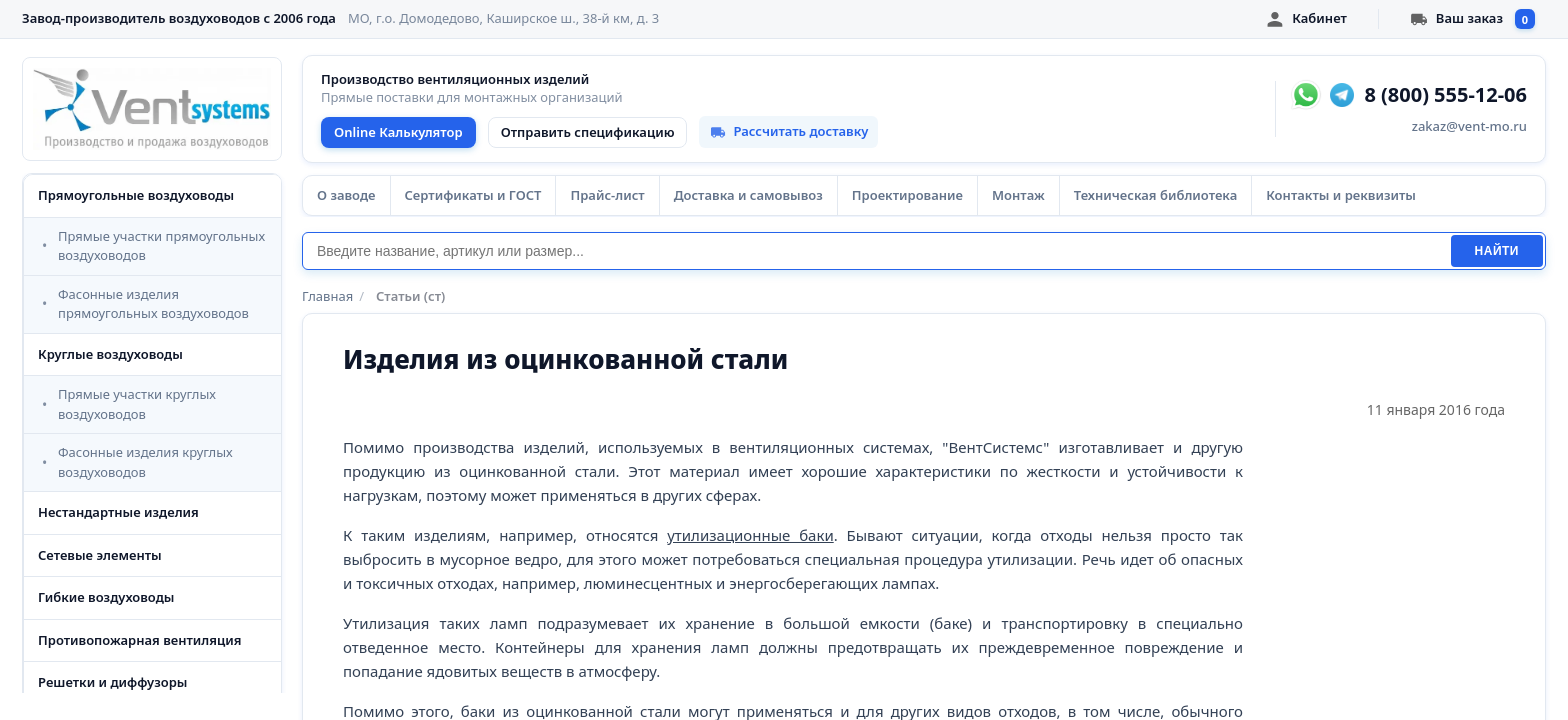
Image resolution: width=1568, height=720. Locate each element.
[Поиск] (876, 251)
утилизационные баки (750, 535)
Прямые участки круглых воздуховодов (137, 404)
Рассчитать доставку (788, 131)
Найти (1497, 251)
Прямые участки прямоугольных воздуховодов (161, 246)
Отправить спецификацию (588, 132)
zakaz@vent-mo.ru (1469, 126)
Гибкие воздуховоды (106, 597)
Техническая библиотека (1155, 195)
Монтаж (1018, 195)
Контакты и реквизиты (1341, 195)
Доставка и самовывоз (748, 195)
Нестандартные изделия (118, 512)
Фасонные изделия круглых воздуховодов (145, 462)
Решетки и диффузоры (112, 682)
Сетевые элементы (100, 555)
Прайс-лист (607, 195)
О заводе (346, 195)
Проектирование (907, 195)
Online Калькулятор (398, 132)
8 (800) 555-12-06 (1445, 95)
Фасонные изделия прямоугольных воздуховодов (153, 304)
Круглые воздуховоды (110, 354)
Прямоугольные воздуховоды (136, 195)
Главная (327, 296)
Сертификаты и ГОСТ (473, 195)
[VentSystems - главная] (152, 109)
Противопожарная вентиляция (140, 640)
